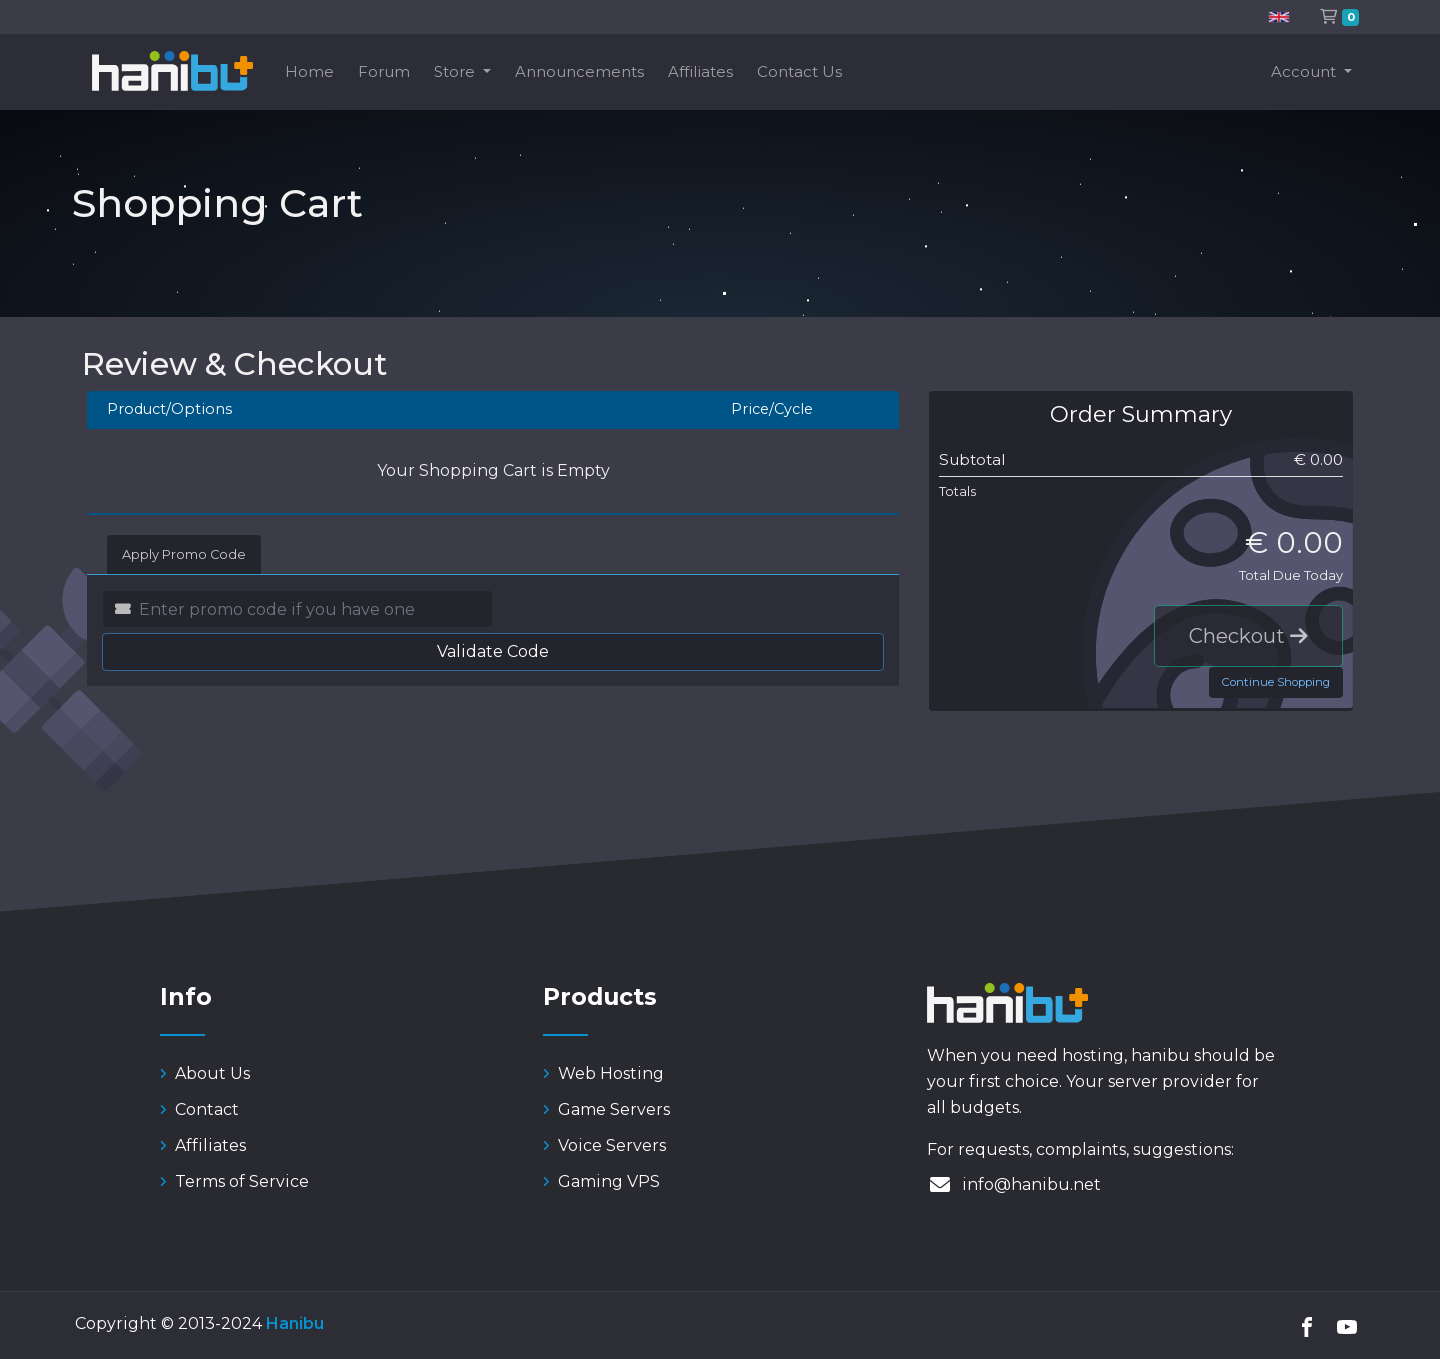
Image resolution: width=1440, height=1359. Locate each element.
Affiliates (700, 71)
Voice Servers (604, 1145)
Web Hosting (603, 1073)
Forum (384, 71)
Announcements (579, 71)
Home (309, 71)
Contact (199, 1109)
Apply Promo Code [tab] (184, 554)
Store (456, 71)
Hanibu (295, 1323)
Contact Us (799, 71)
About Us (205, 1073)
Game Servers (606, 1109)
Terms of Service (234, 1181)
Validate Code (493, 651)
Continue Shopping (1276, 682)
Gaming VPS (601, 1181)
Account (1305, 71)
